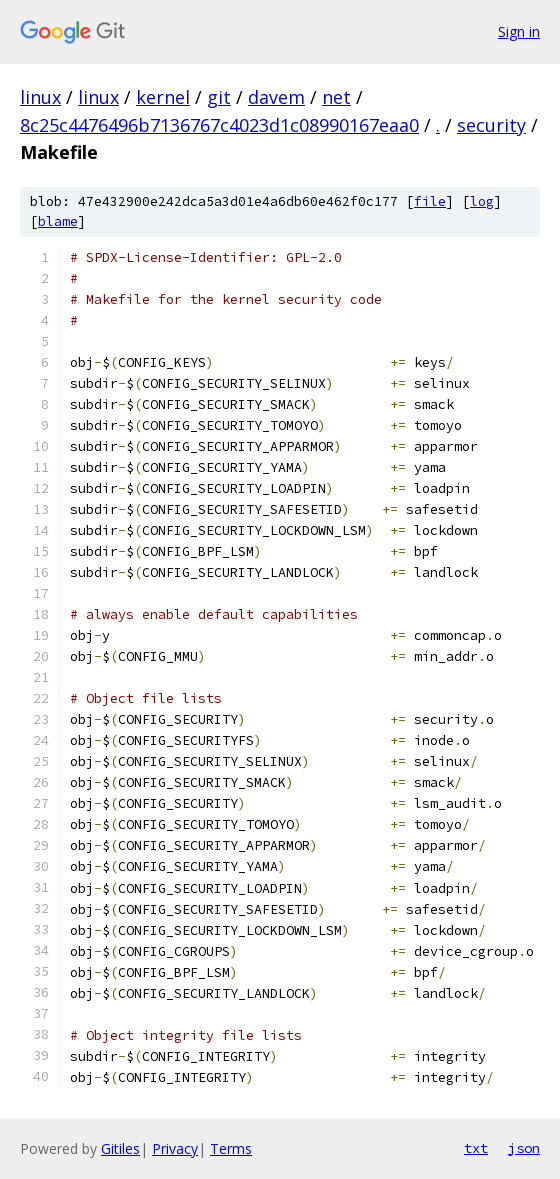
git (219, 97)
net (336, 97)
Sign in (519, 31)
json (524, 1148)
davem (276, 97)
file (430, 201)
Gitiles (120, 1148)
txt (476, 1148)
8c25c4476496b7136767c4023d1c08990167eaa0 (219, 125)
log (482, 201)
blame (58, 221)
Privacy (175, 1148)
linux (40, 97)
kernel (163, 97)
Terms (231, 1148)
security (491, 125)
